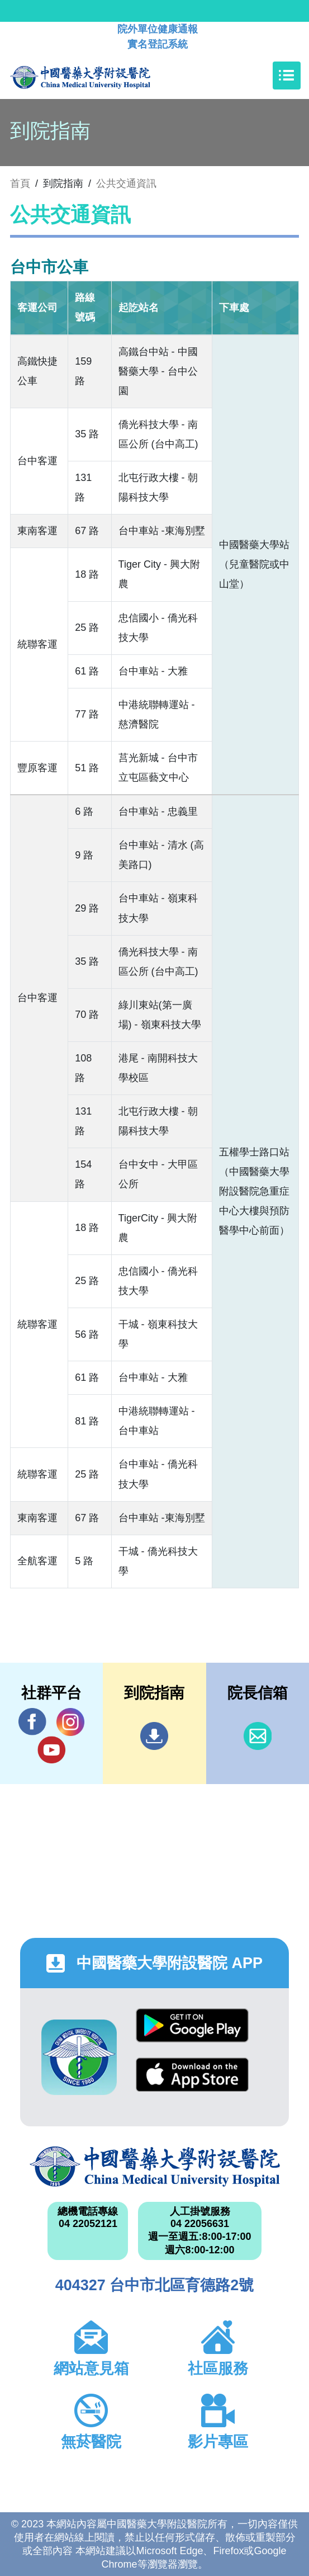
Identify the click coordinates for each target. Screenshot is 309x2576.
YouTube (51, 1749)
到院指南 (154, 1736)
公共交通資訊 (126, 183)
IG (70, 1722)
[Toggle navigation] (287, 75)
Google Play (192, 2025)
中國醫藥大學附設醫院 (155, 2166)
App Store (192, 2075)
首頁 (20, 183)
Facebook (32, 1721)
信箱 (258, 1736)
